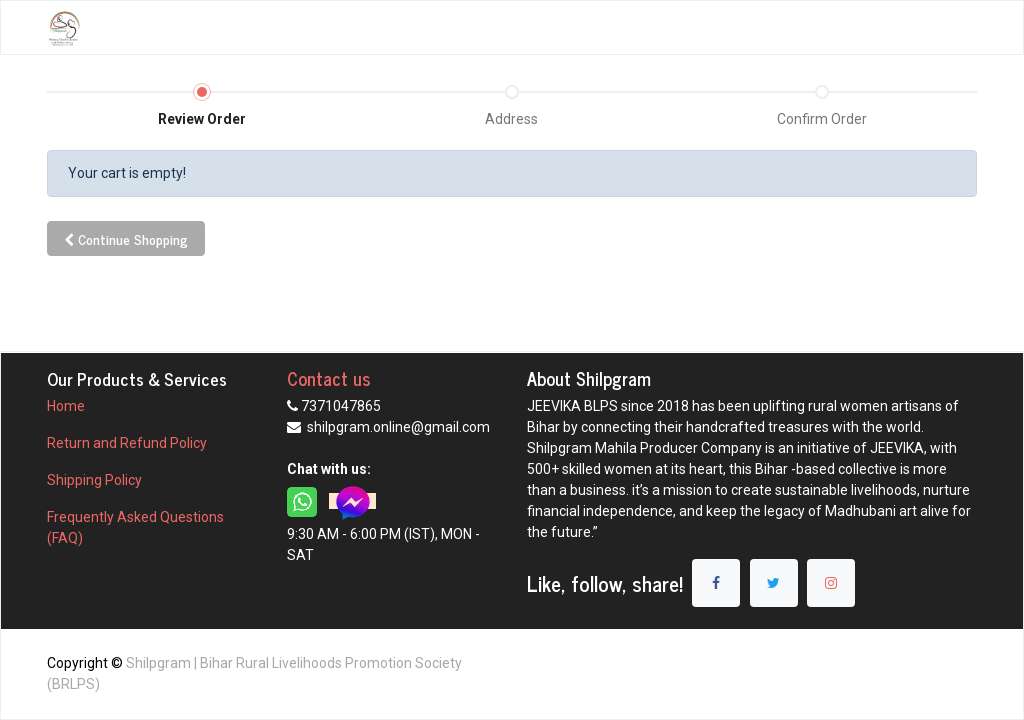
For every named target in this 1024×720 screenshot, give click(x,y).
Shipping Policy (96, 480)
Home (66, 406)
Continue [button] (126, 238)
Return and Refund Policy (128, 443)
